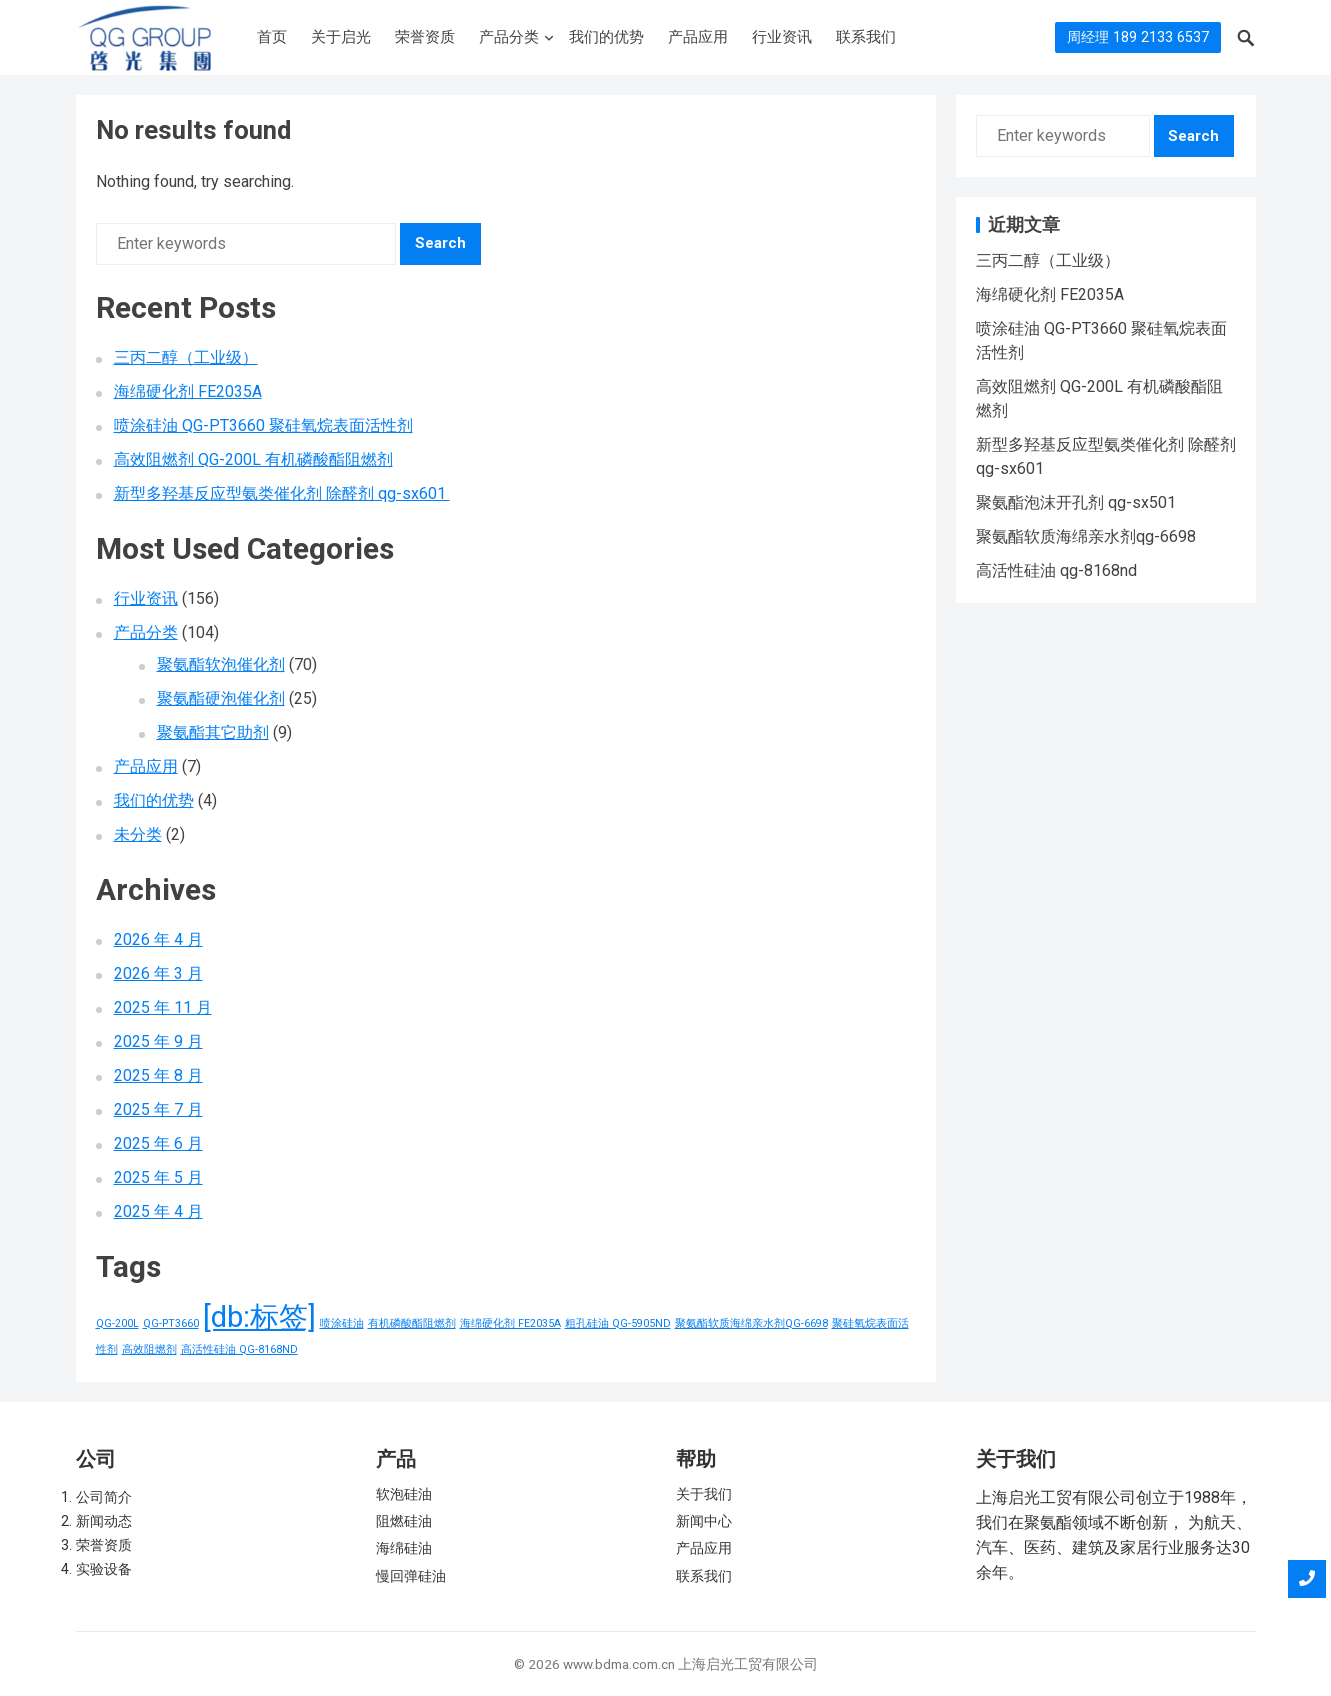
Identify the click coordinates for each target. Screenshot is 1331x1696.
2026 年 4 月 (158, 939)
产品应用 (698, 37)
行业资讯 (782, 37)
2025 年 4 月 (158, 1211)
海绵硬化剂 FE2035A (188, 391)
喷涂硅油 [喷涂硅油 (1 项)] (342, 1323)
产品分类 (509, 37)
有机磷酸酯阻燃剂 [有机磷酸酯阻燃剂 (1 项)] (412, 1323)
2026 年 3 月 (158, 973)
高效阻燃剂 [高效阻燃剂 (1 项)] (149, 1349)
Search (440, 243)
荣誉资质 (425, 37)
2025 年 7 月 (158, 1109)
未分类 (138, 834)
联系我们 (866, 37)
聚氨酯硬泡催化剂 (221, 698)
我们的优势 (606, 37)
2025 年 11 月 (163, 1007)
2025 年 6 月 (158, 1143)
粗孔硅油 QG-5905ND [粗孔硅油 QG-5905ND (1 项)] (618, 1323)
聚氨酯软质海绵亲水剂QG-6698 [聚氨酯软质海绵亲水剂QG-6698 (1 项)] (751, 1323)
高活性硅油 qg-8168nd (1056, 570)
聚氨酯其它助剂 (213, 732)
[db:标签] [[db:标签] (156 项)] (259, 1317)
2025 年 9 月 (158, 1041)
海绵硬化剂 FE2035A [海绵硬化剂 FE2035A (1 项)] (510, 1323)
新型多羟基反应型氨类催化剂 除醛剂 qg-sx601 (282, 493)
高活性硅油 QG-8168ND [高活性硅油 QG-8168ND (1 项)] (239, 1349)
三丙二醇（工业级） (186, 357)
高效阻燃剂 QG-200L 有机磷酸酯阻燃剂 (253, 459)
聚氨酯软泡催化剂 (221, 664)
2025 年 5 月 (158, 1177)
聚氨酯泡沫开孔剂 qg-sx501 (1076, 502)
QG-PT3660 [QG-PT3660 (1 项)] (171, 1323)
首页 (272, 37)
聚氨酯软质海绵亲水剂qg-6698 (1086, 536)
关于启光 (341, 37)
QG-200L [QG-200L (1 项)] (117, 1323)
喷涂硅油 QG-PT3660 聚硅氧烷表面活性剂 (263, 425)
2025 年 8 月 (158, 1075)
